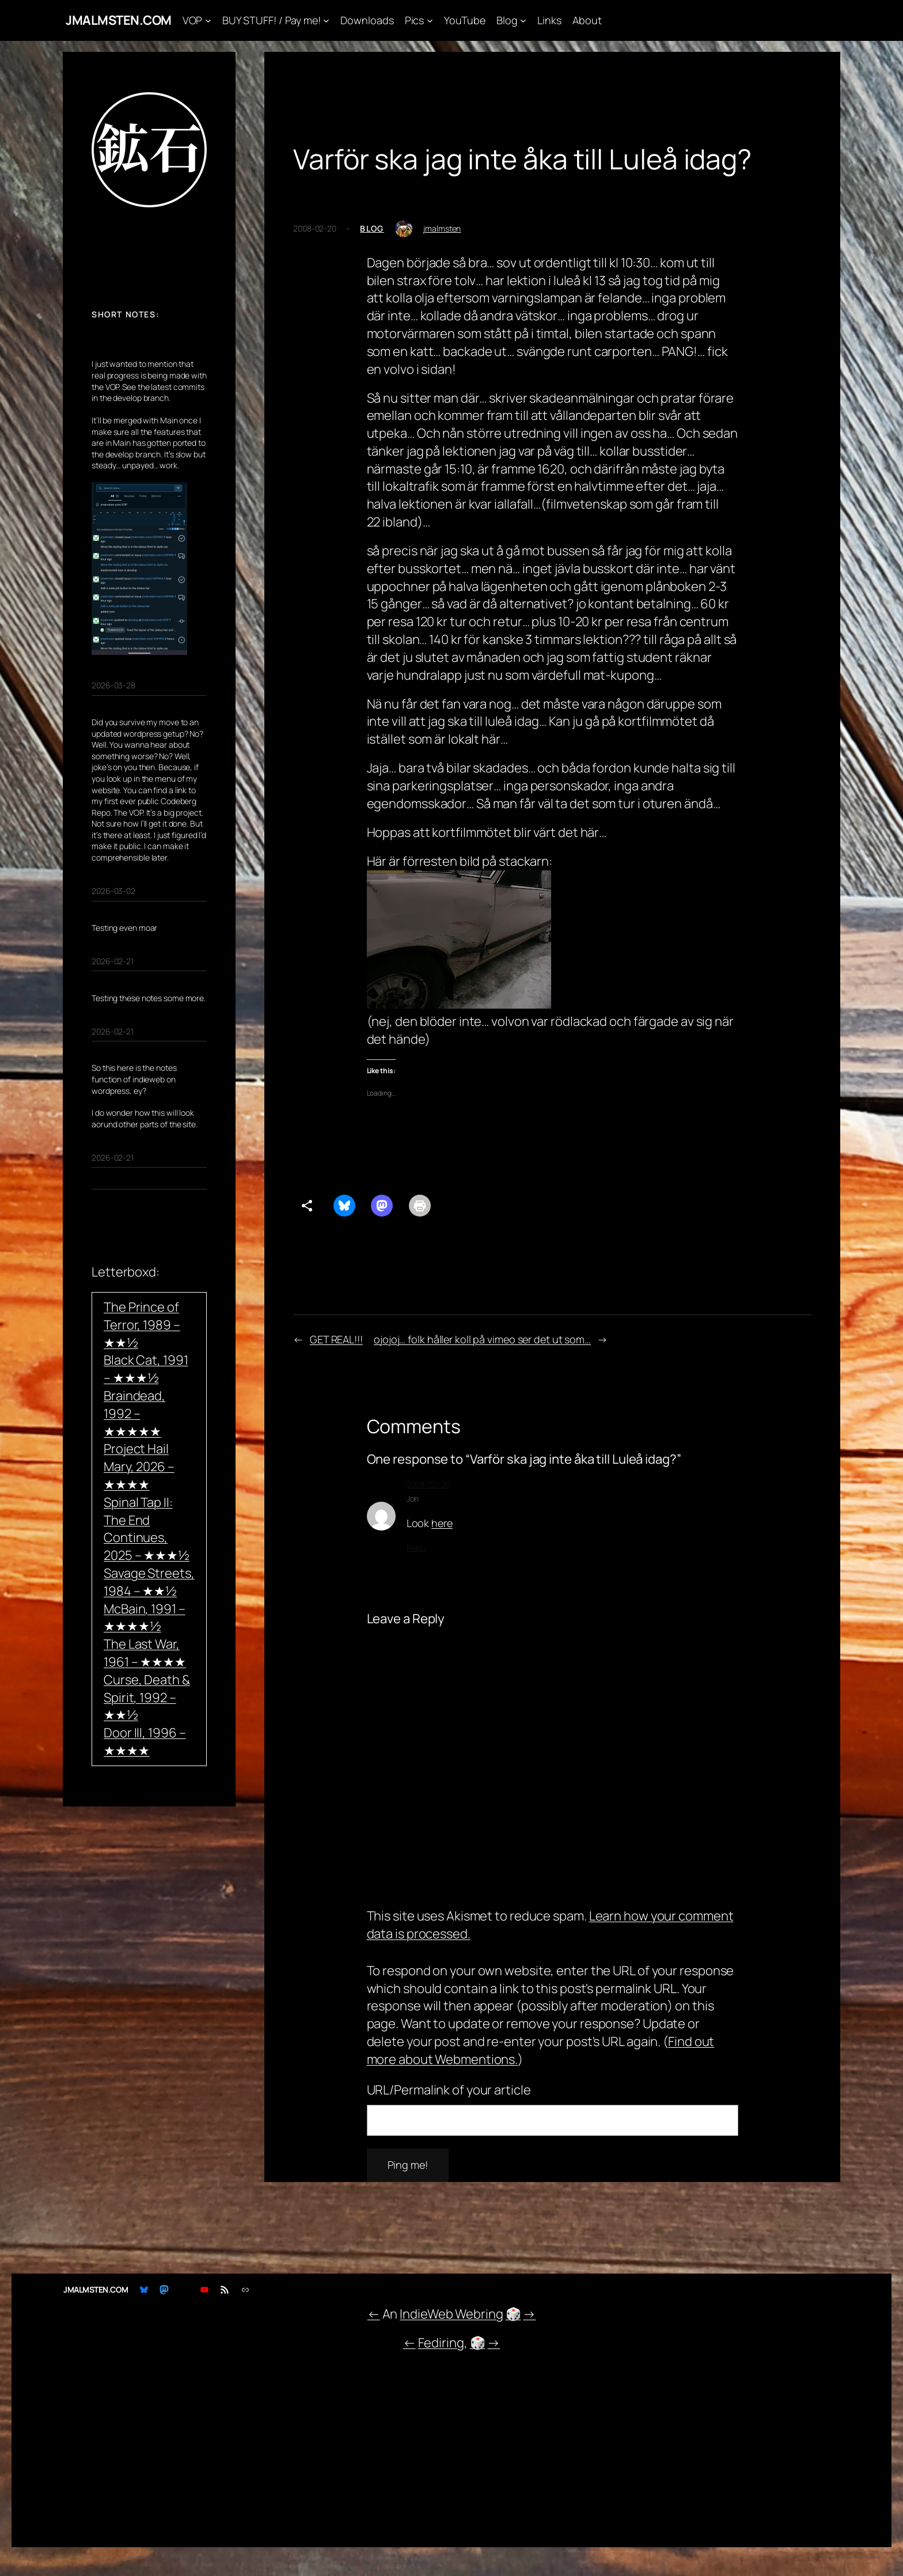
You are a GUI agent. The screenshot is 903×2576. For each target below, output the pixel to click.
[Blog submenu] (523, 20)
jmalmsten (442, 228)
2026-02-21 (113, 961)
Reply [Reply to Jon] (417, 1547)
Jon (413, 1498)
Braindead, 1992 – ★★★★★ (134, 1413)
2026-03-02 (113, 890)
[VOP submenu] (208, 20)
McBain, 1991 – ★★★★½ (144, 1617)
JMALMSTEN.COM (119, 20)
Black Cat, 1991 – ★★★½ (146, 1369)
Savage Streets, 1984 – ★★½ (149, 1582)
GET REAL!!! (336, 1339)
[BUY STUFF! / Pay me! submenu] (326, 20)
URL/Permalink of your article (449, 2089)
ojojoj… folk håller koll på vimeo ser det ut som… (482, 1339)
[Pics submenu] (430, 20)
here (442, 1523)
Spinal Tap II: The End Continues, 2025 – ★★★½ (146, 1529)
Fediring (441, 2342)
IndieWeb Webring (451, 2314)
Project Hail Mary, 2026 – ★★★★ (139, 1466)
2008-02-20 (428, 1484)
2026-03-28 (113, 685)
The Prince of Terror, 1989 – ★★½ (142, 1324)
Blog (372, 228)
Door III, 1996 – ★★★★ (144, 1741)
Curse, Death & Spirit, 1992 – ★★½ (147, 1697)
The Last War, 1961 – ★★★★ (145, 1652)
